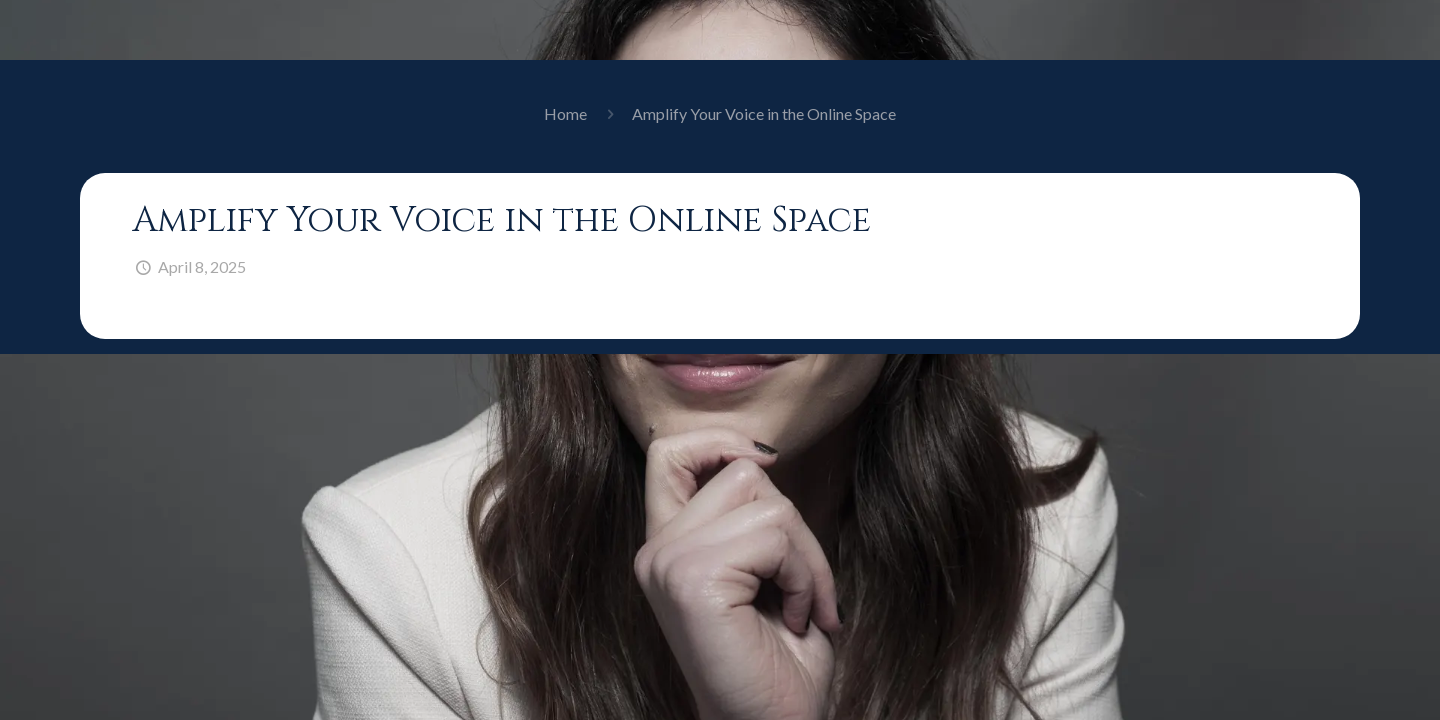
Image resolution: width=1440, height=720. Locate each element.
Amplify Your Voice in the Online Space (764, 113)
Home (565, 113)
